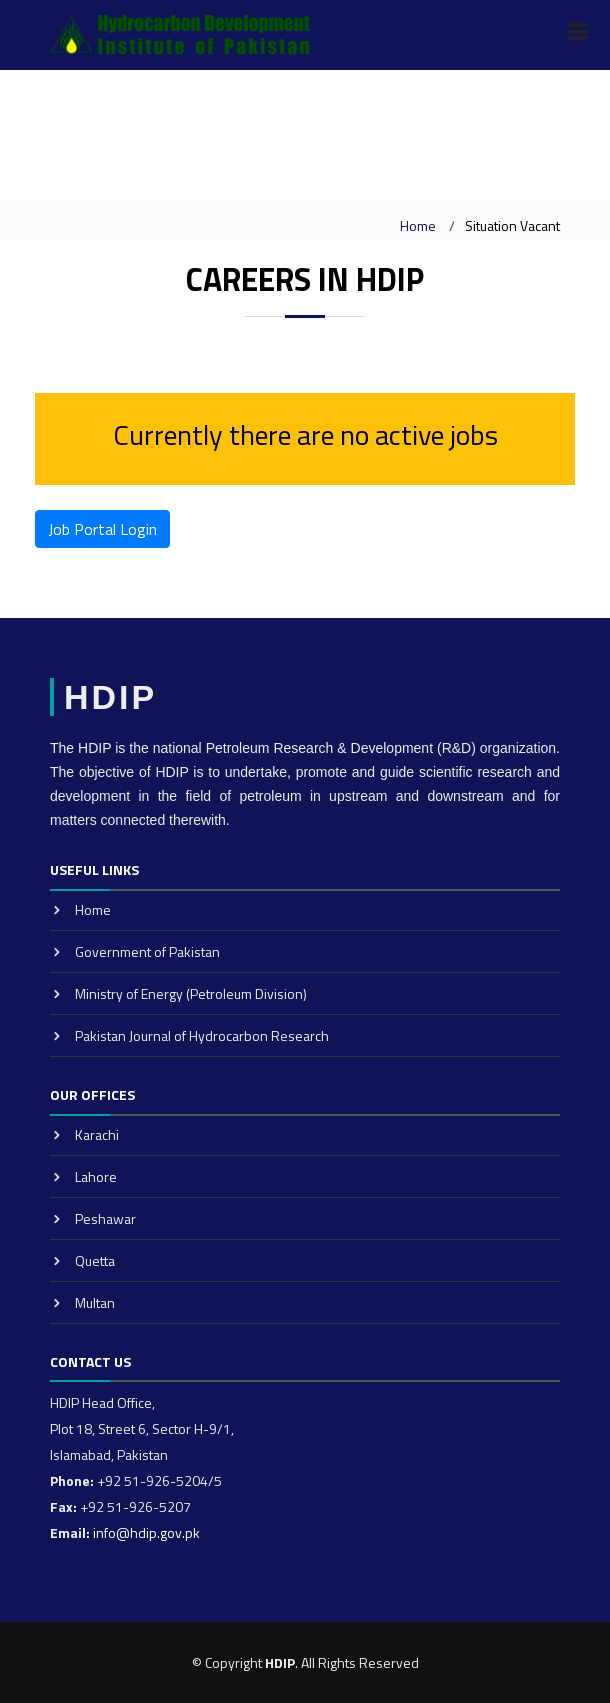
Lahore (96, 1176)
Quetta (95, 1260)
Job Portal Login (102, 529)
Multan (95, 1302)
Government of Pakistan (147, 951)
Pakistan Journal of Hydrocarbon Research (202, 1035)
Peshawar (105, 1218)
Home (418, 225)
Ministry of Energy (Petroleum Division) (191, 993)
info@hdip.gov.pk (146, 1532)
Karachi (97, 1134)
